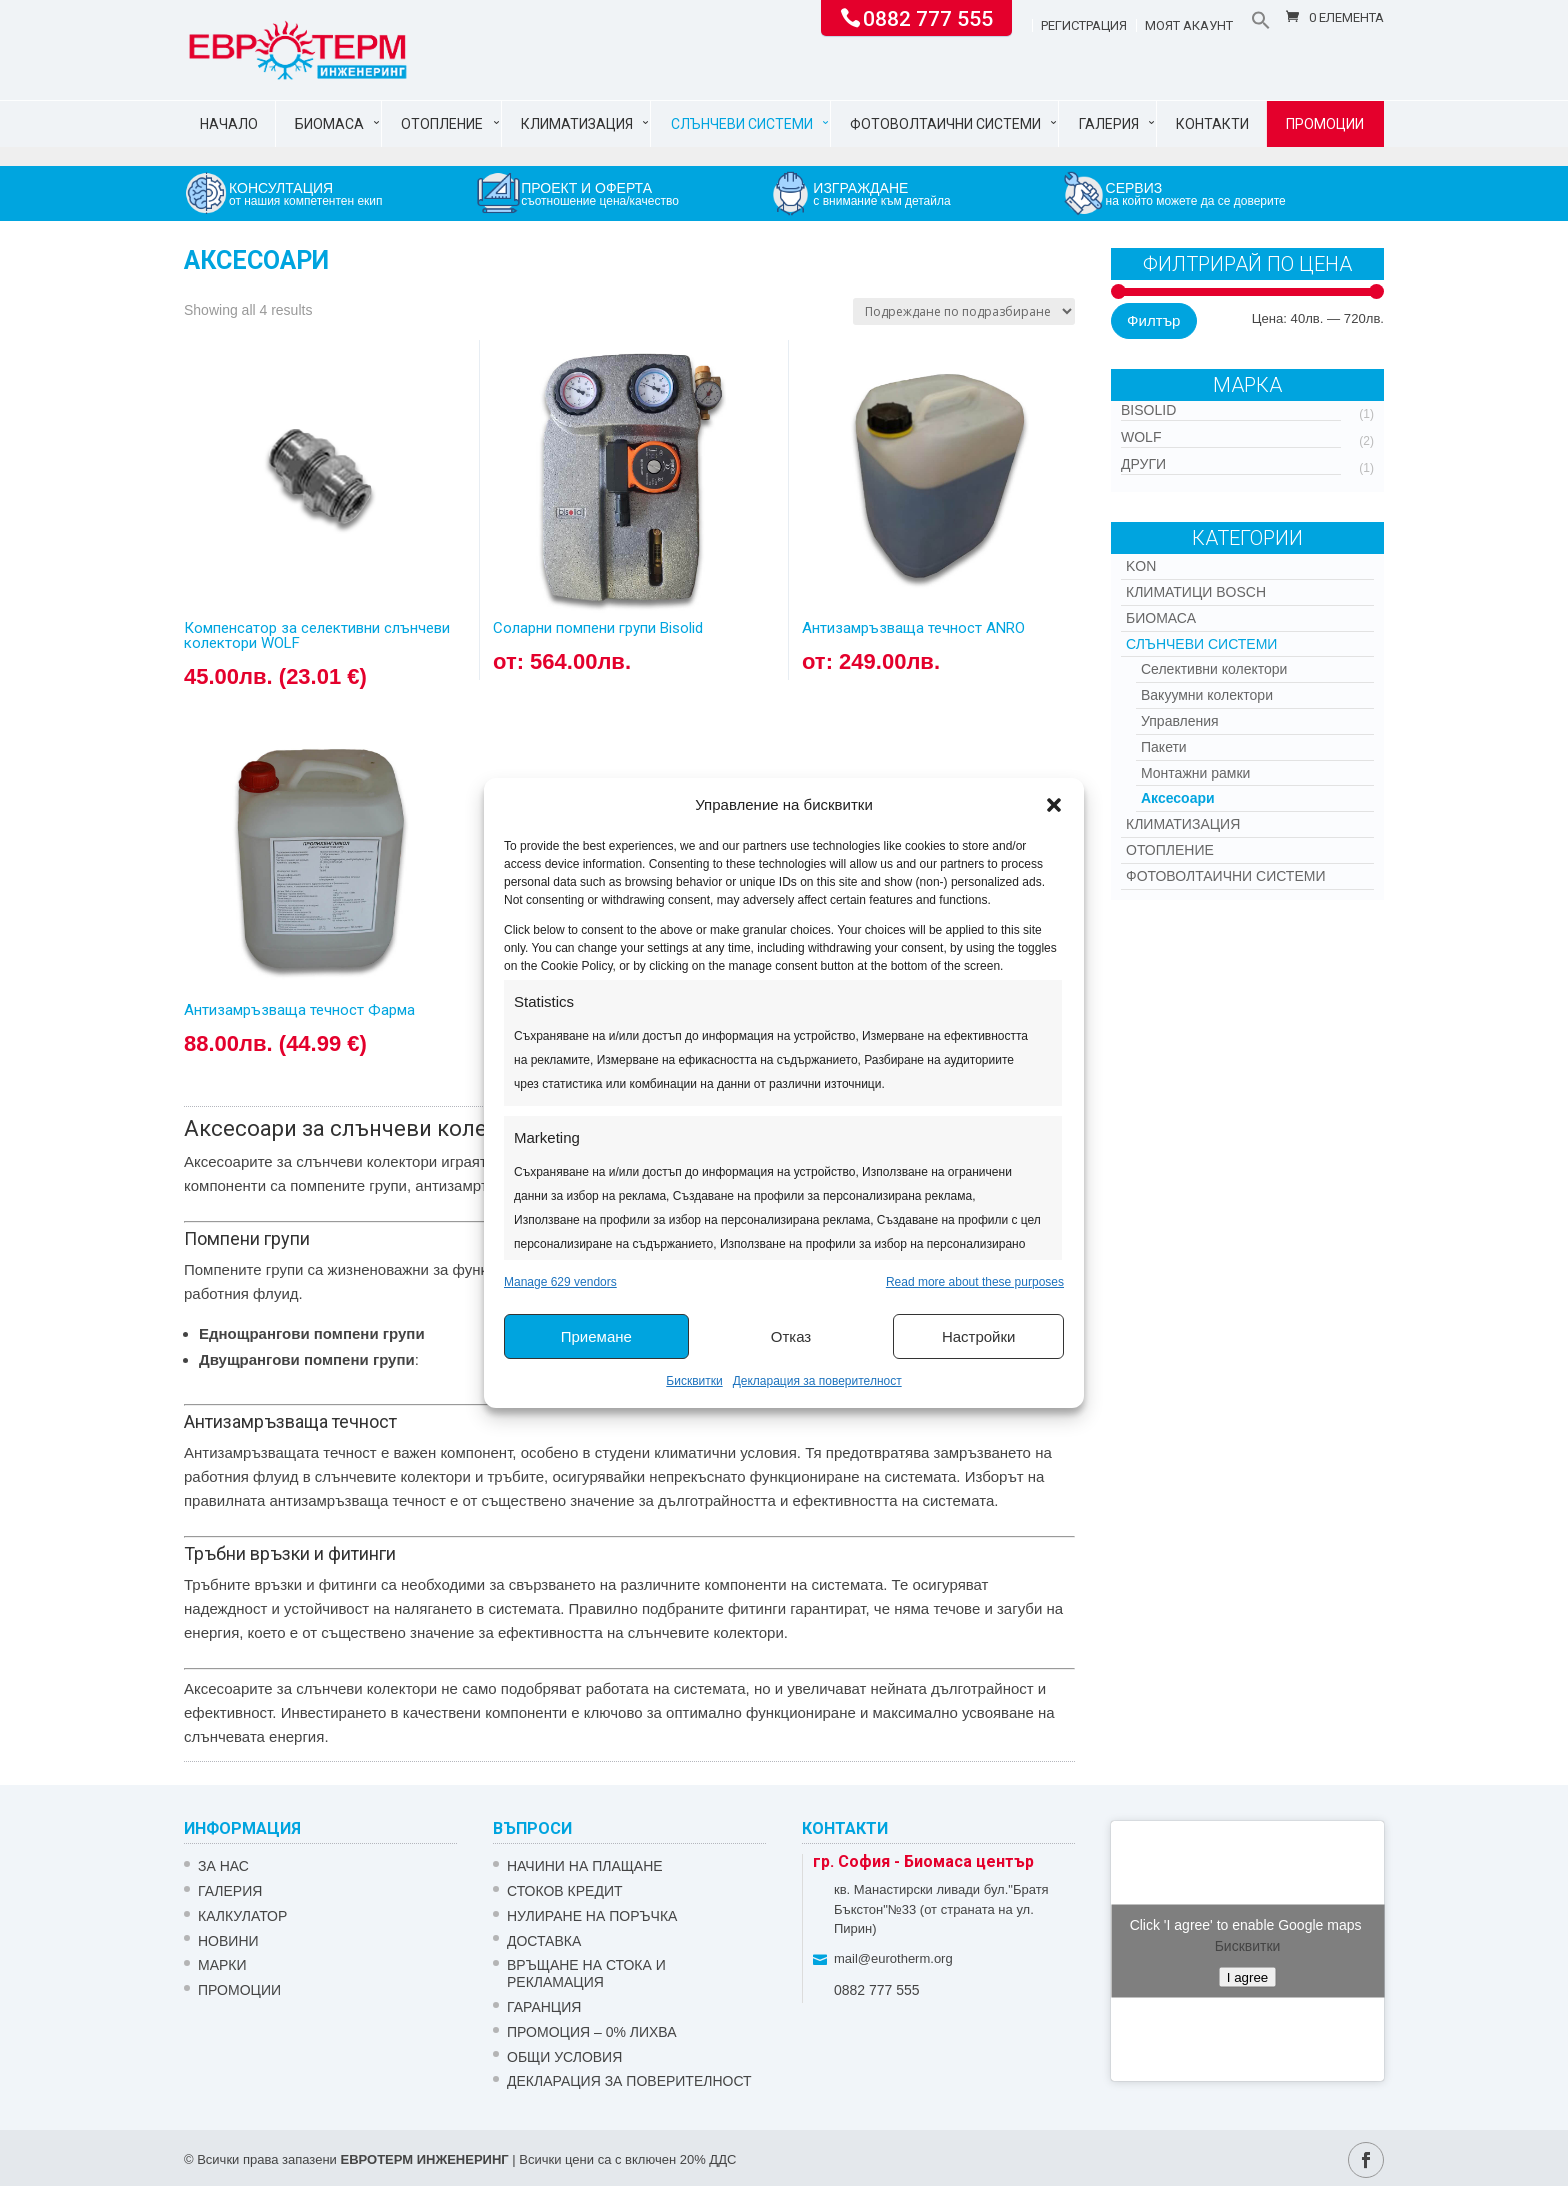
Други (1143, 464)
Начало (229, 124)
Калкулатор (242, 1916)
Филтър (1153, 320)
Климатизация (577, 124)
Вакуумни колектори (1207, 695)
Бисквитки (694, 1381)
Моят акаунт (1189, 26)
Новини (228, 1941)
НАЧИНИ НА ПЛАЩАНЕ (585, 1866)
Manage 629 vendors (560, 1282)
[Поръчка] (964, 311)
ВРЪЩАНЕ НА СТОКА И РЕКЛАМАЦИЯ (586, 1973)
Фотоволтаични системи (945, 124)
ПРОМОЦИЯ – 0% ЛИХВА (592, 2032)
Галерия (1109, 124)
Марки (222, 1965)
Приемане (596, 1336)
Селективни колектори (1214, 669)
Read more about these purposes (975, 1282)
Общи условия (564, 2057)
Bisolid (1148, 410)
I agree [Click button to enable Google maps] (1248, 1977)
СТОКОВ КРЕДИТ (565, 1891)
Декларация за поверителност (817, 1381)
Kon (1141, 566)
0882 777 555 (928, 17)
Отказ (791, 1336)
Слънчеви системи (742, 124)
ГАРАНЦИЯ (544, 2007)
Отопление (442, 124)
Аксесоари (1178, 798)
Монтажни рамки (1195, 773)
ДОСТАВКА (544, 1941)
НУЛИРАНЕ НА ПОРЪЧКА (592, 1916)
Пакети (1164, 747)
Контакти (1212, 124)
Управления (1180, 721)
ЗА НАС (223, 1866)
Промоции (1325, 124)
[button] (1054, 805)
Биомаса (329, 124)
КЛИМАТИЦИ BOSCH (1196, 592)
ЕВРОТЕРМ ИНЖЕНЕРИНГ (424, 2159)
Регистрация (1084, 26)
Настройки (979, 1336)
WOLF (1141, 437)
